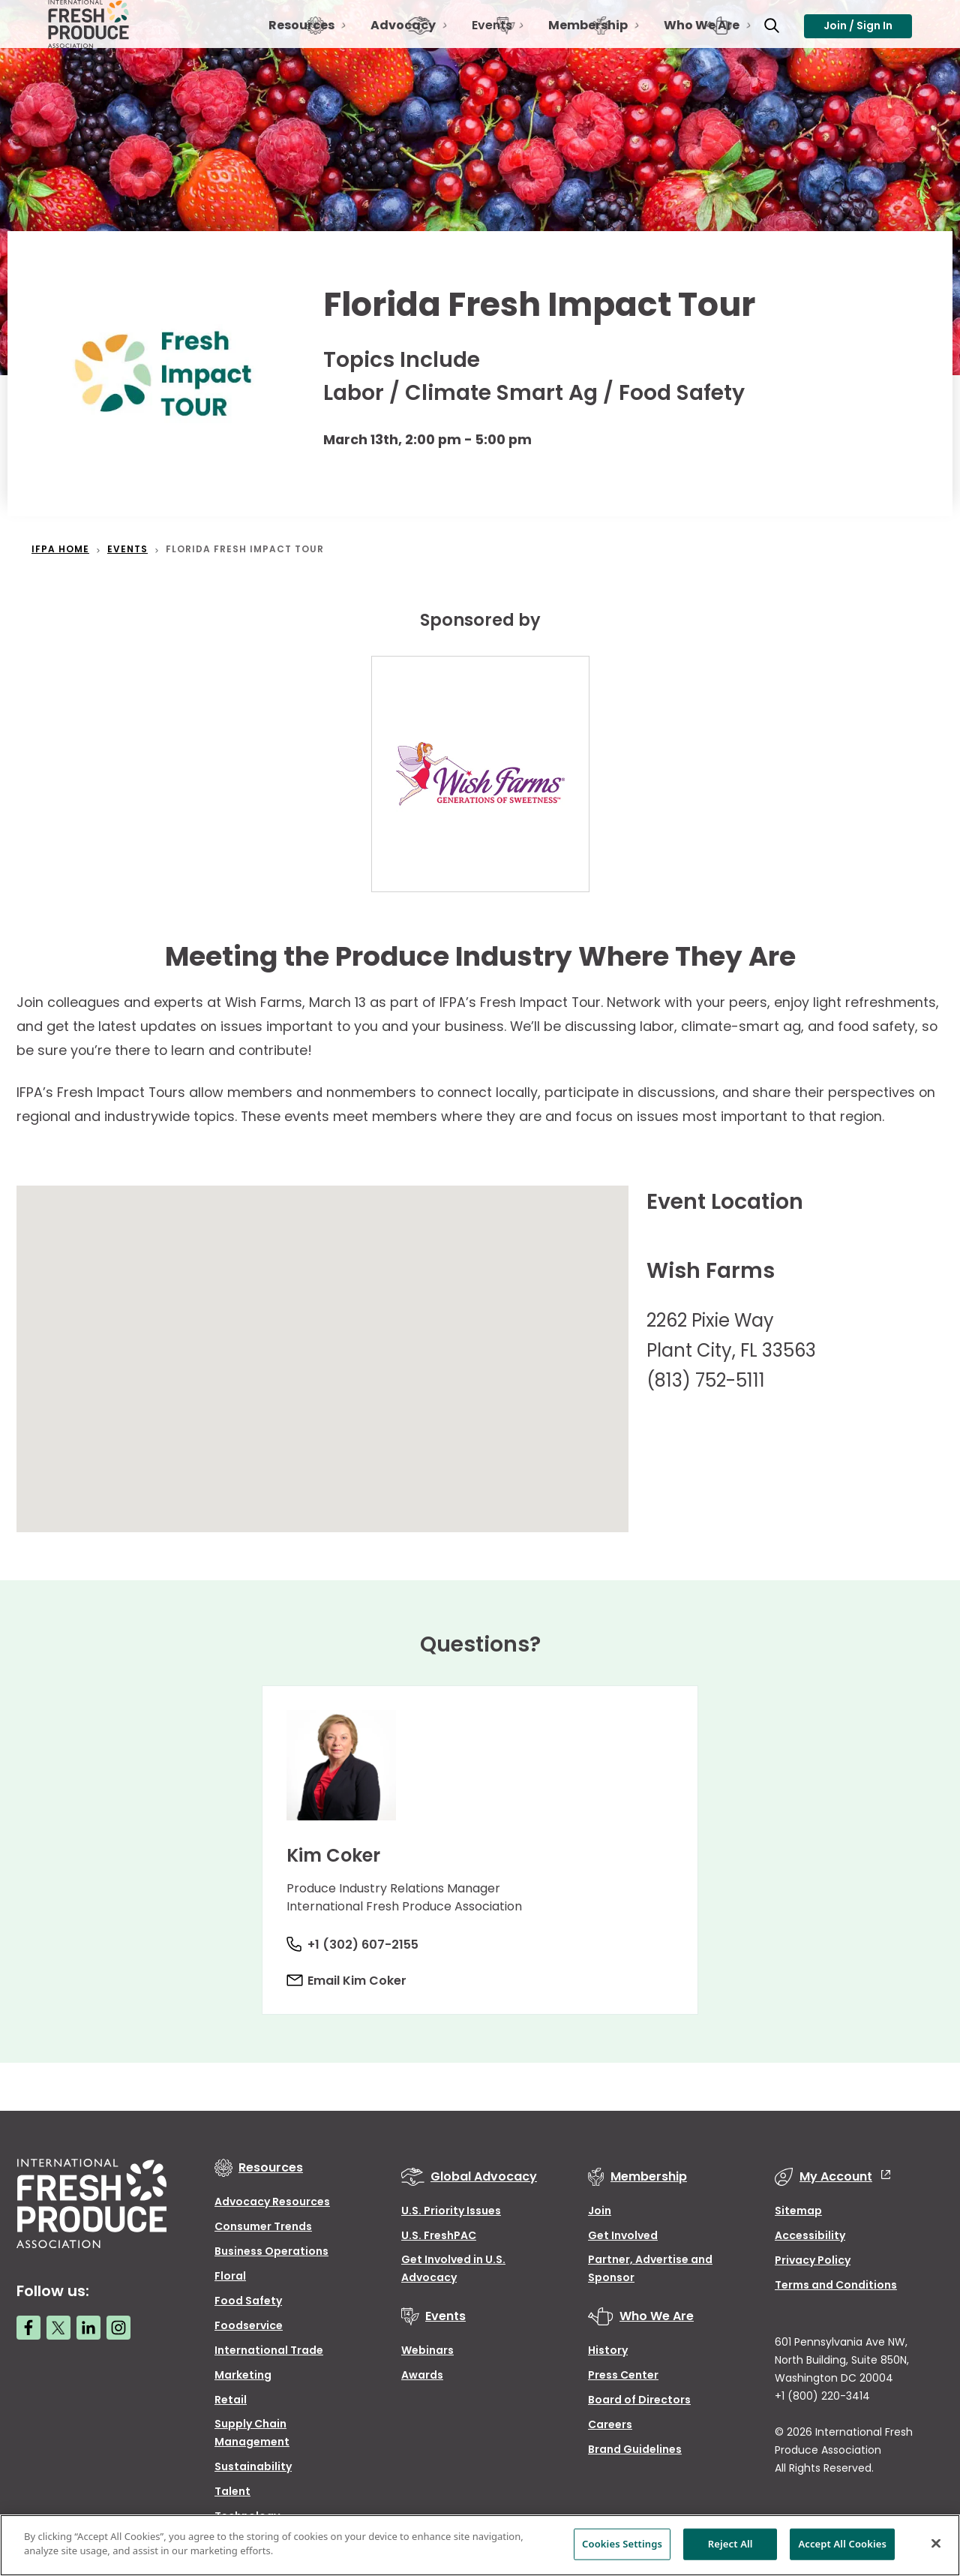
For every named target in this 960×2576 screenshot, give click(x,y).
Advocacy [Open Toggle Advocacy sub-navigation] (392, 41)
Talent (232, 2491)
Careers (610, 2424)
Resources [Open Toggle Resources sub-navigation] (291, 41)
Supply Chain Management (252, 2432)
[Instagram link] (118, 2328)
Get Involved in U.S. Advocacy (453, 2268)
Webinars (427, 2350)
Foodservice (248, 2325)
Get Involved (623, 2235)
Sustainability (253, 2466)
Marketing (243, 2374)
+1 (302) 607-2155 (366, 1944)
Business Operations (271, 2251)
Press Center (623, 2374)
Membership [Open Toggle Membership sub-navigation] (577, 41)
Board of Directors (639, 2399)
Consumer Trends (263, 2226)
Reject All (730, 2543)
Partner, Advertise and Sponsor (650, 2268)
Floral (230, 2275)
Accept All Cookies (842, 2543)
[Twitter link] (58, 2328)
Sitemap (798, 2210)
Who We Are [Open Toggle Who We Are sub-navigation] (691, 41)
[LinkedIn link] (88, 2328)
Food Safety (248, 2300)
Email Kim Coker (360, 1980)
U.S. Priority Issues (451, 2210)
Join (599, 2210)
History (608, 2350)
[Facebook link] (28, 2328)
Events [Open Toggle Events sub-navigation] (481, 41)
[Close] (936, 2542)
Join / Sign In (858, 35)
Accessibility (810, 2235)
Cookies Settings (622, 2543)
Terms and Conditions (836, 2284)
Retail (230, 2399)
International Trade (268, 2350)
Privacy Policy (812, 2260)
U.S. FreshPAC (438, 2235)
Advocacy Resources (272, 2201)
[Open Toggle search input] (760, 36)
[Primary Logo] (91, 36)
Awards (422, 2374)
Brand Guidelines (635, 2449)
